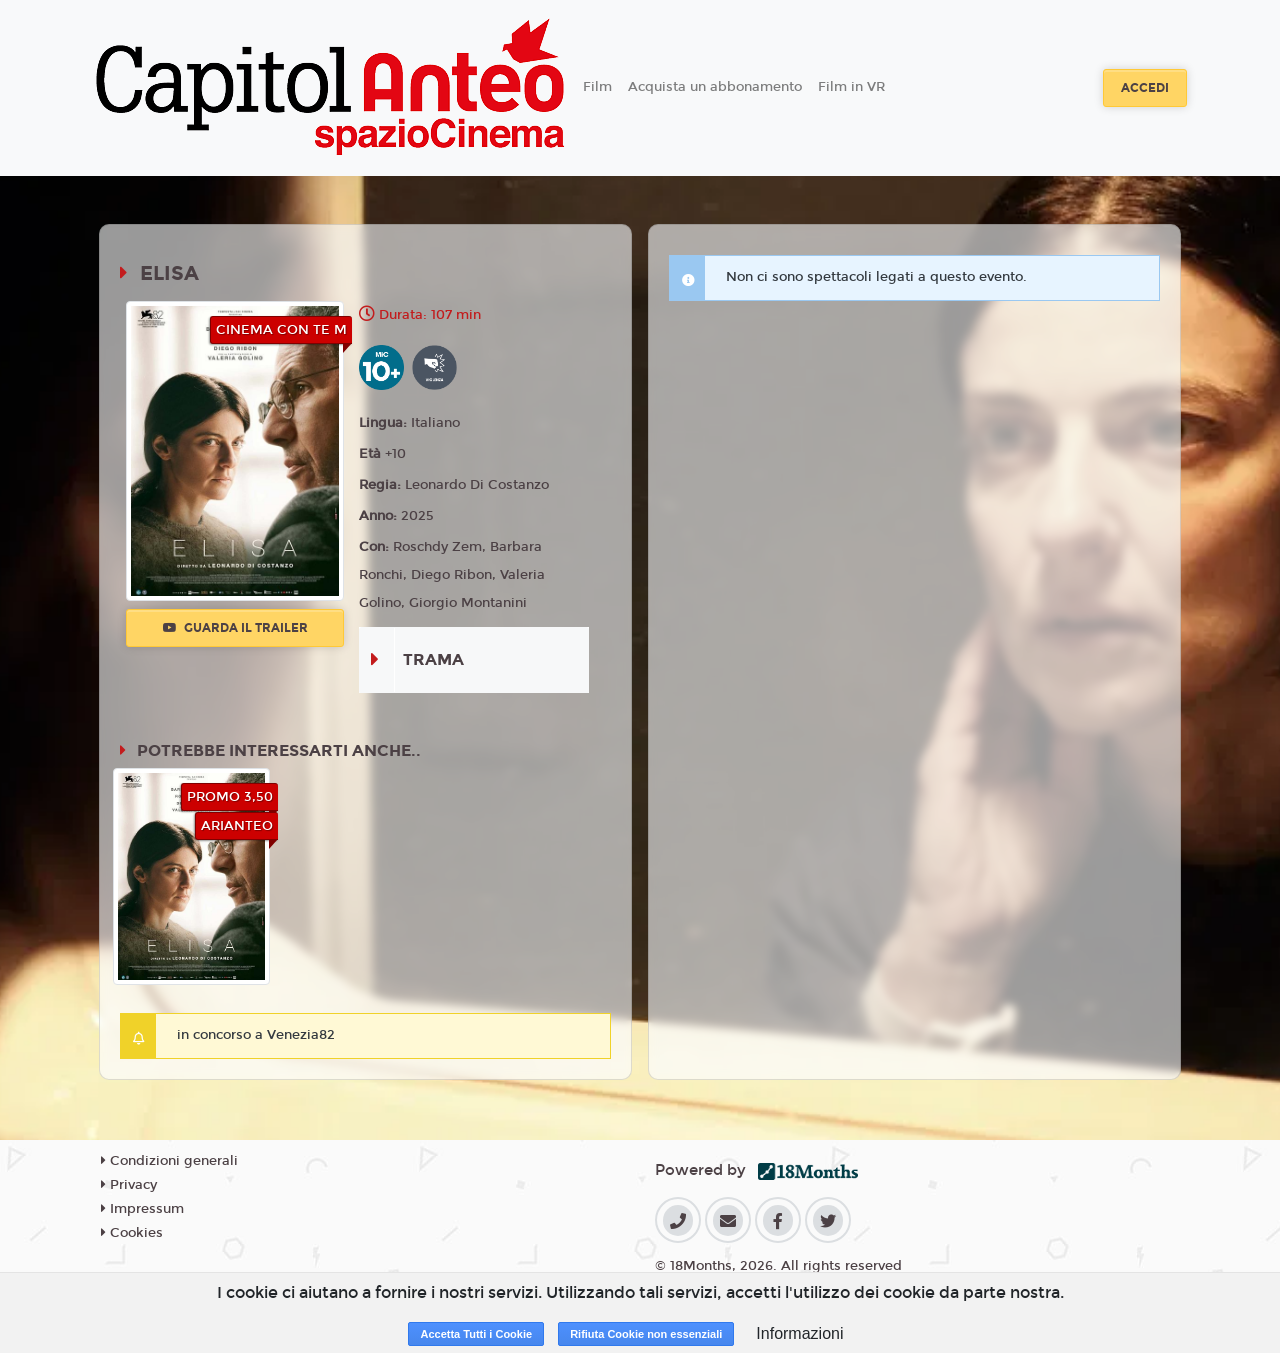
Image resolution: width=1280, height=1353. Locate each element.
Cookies (132, 1233)
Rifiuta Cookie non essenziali (646, 1334)
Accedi (1145, 88)
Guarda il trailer (235, 628)
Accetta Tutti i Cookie (476, 1334)
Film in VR (851, 87)
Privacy (129, 1185)
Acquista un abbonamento (715, 87)
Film (597, 87)
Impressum (142, 1209)
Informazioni (799, 1333)
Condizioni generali (169, 1161)
